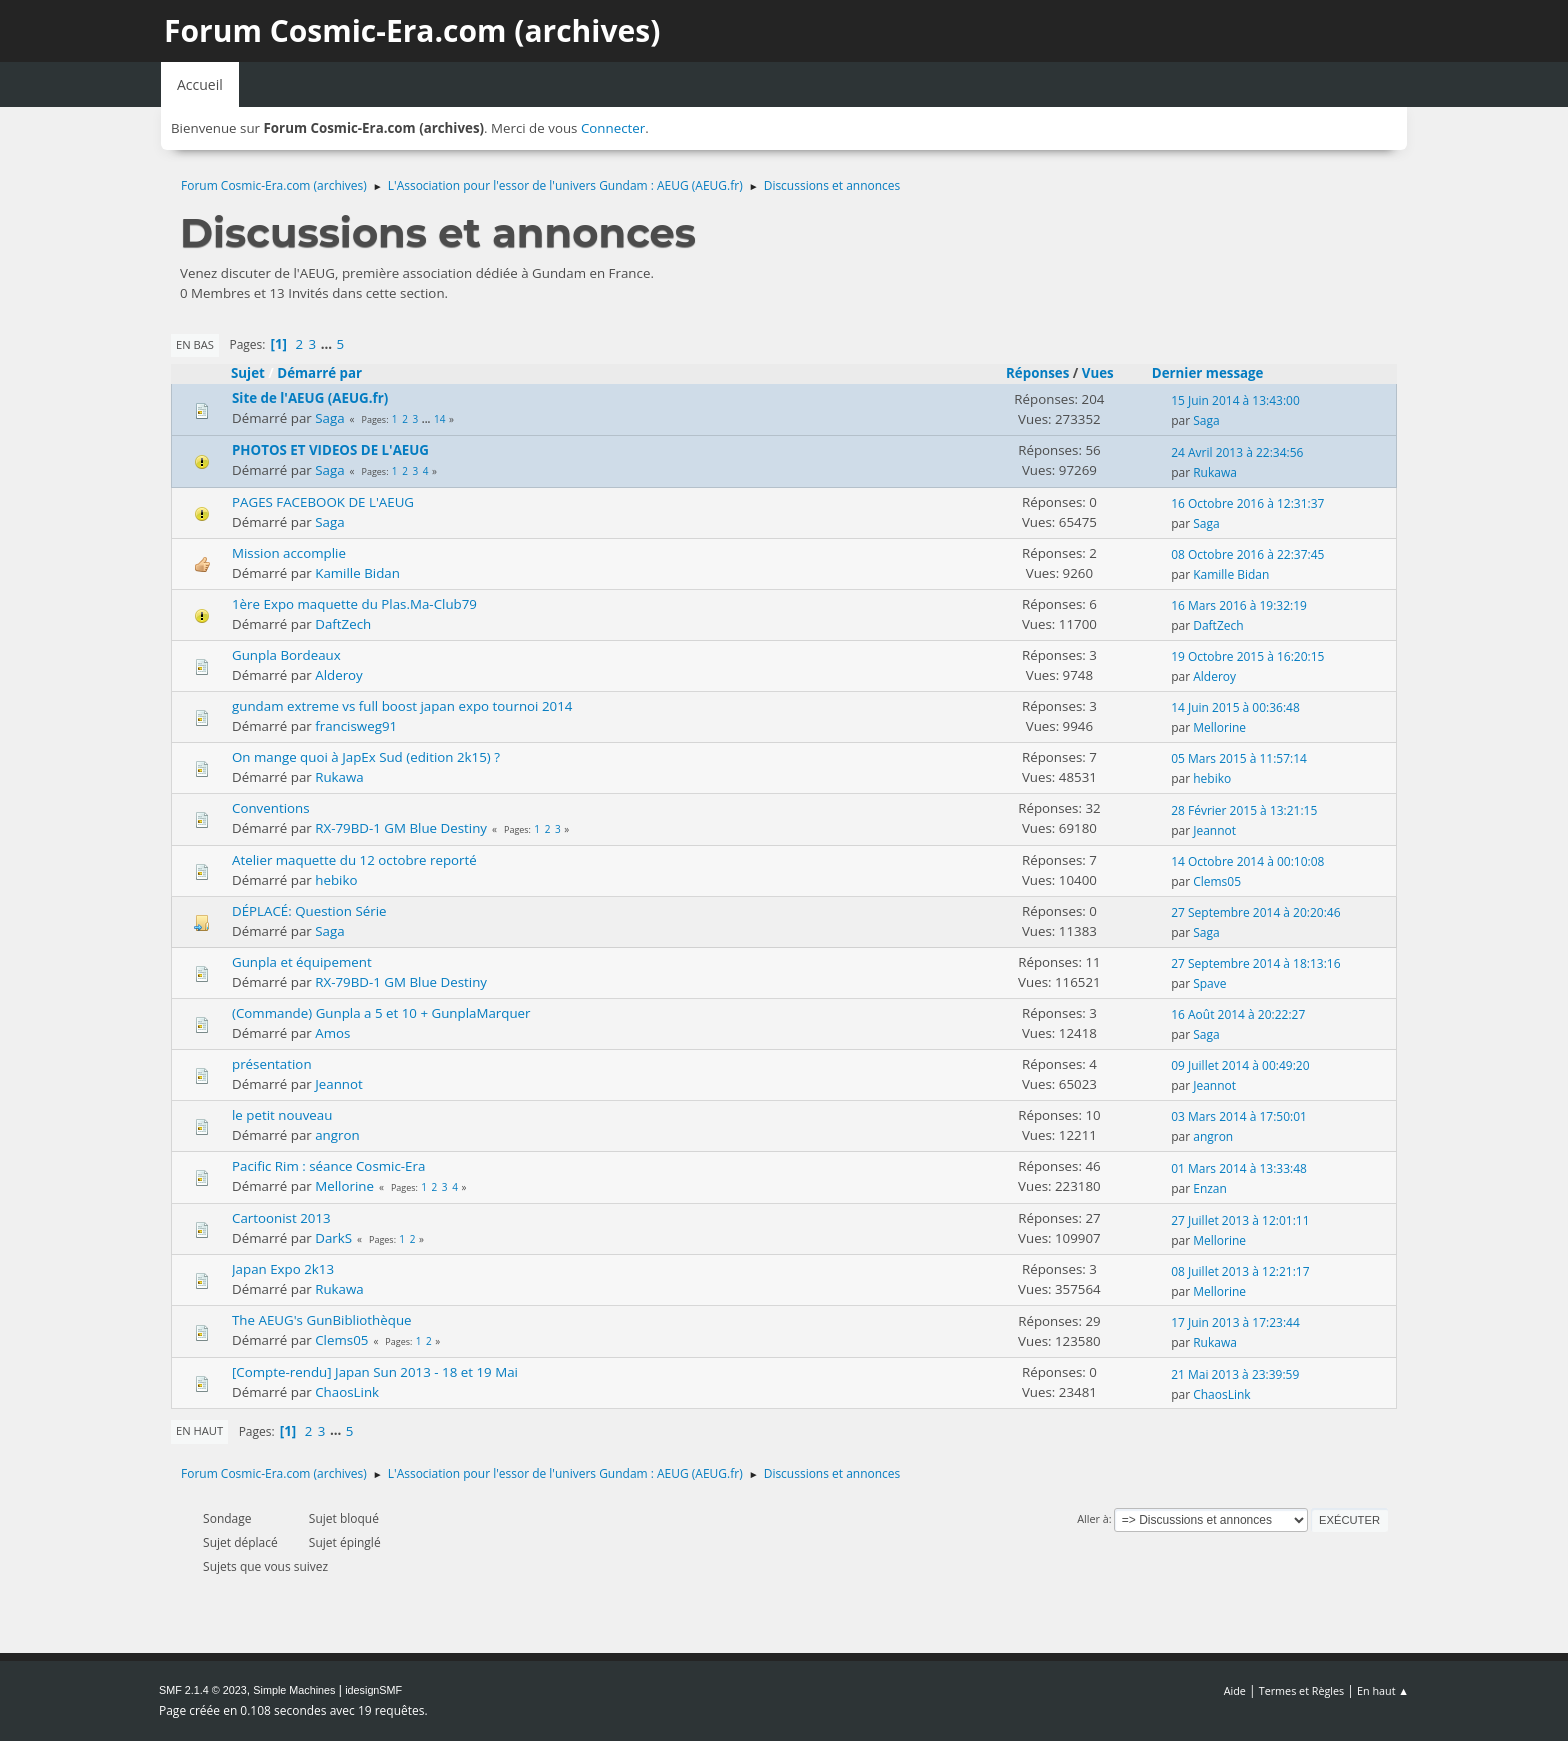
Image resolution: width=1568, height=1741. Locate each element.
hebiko (1212, 778)
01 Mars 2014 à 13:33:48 (1239, 1168)
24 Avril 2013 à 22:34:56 (1237, 452)
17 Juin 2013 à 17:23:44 (1235, 1322)
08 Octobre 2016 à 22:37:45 (1247, 554)
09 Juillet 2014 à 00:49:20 (1240, 1065)
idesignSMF (373, 1690)
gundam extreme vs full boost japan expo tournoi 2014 (402, 706)
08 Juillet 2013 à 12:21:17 (1240, 1271)
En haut (199, 1430)
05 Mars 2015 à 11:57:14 (1239, 758)
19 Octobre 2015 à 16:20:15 (1247, 656)
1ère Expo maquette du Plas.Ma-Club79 (354, 604)
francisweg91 (356, 726)
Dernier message (1217, 373)
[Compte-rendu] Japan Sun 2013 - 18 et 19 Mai (375, 1372)
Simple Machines (294, 1690)
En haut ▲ (1383, 1690)
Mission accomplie (289, 553)
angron (337, 1135)
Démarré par (319, 373)
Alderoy (339, 675)
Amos (332, 1033)
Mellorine (1219, 727)
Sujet (248, 373)
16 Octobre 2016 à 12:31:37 (1247, 503)
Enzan (1210, 1188)
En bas (195, 344)
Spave (1209, 983)
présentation (272, 1064)
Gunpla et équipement (302, 962)
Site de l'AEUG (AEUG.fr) (310, 398)
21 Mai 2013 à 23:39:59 (1235, 1374)
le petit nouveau (282, 1115)
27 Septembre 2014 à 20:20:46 (1255, 912)
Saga (329, 418)
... (328, 344)
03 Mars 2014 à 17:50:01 (1239, 1116)
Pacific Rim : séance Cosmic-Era (328, 1166)
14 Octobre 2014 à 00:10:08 (1247, 861)
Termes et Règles (1302, 1690)
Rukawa (1215, 472)
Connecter (613, 128)
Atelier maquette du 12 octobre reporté (354, 860)
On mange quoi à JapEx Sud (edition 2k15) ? (366, 757)
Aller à (1093, 1518)
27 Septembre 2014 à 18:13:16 (1255, 963)
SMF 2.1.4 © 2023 (203, 1690)
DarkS (333, 1238)
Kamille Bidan (357, 573)
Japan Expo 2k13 (283, 1269)
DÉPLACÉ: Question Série (309, 911)
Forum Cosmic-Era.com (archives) (412, 30)
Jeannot (1214, 830)
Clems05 (1217, 881)
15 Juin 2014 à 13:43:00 (1235, 400)
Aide (1235, 1690)
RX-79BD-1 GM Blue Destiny (401, 828)
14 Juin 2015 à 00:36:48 (1235, 707)
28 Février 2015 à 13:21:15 (1244, 810)
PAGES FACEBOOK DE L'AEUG (323, 502)
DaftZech (343, 624)
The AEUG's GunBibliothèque (322, 1320)
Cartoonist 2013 (281, 1218)
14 (439, 419)
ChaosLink (347, 1392)
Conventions (271, 808)
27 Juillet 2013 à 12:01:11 (1240, 1220)
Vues (1098, 373)
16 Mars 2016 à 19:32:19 (1239, 605)
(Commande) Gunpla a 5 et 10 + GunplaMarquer (381, 1013)
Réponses (1037, 373)
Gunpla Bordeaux (286, 655)
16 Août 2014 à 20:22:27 (1238, 1014)
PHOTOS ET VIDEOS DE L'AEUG (330, 450)
